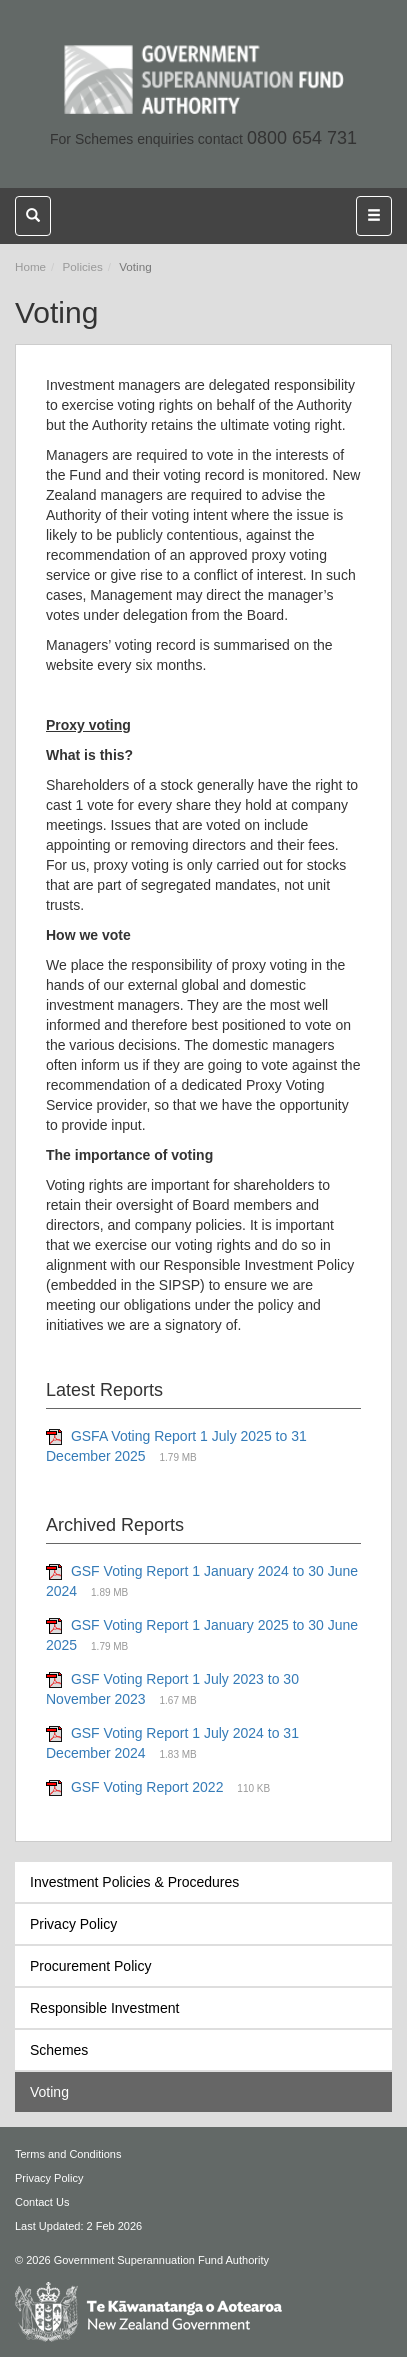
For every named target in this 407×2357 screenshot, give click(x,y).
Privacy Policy (73, 1924)
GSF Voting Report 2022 (147, 1787)
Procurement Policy (90, 1966)
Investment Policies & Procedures (134, 1882)
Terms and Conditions (68, 2154)
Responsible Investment (104, 2008)
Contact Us (42, 2202)
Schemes (59, 2050)
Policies (83, 266)
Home (30, 266)
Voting (49, 2092)
